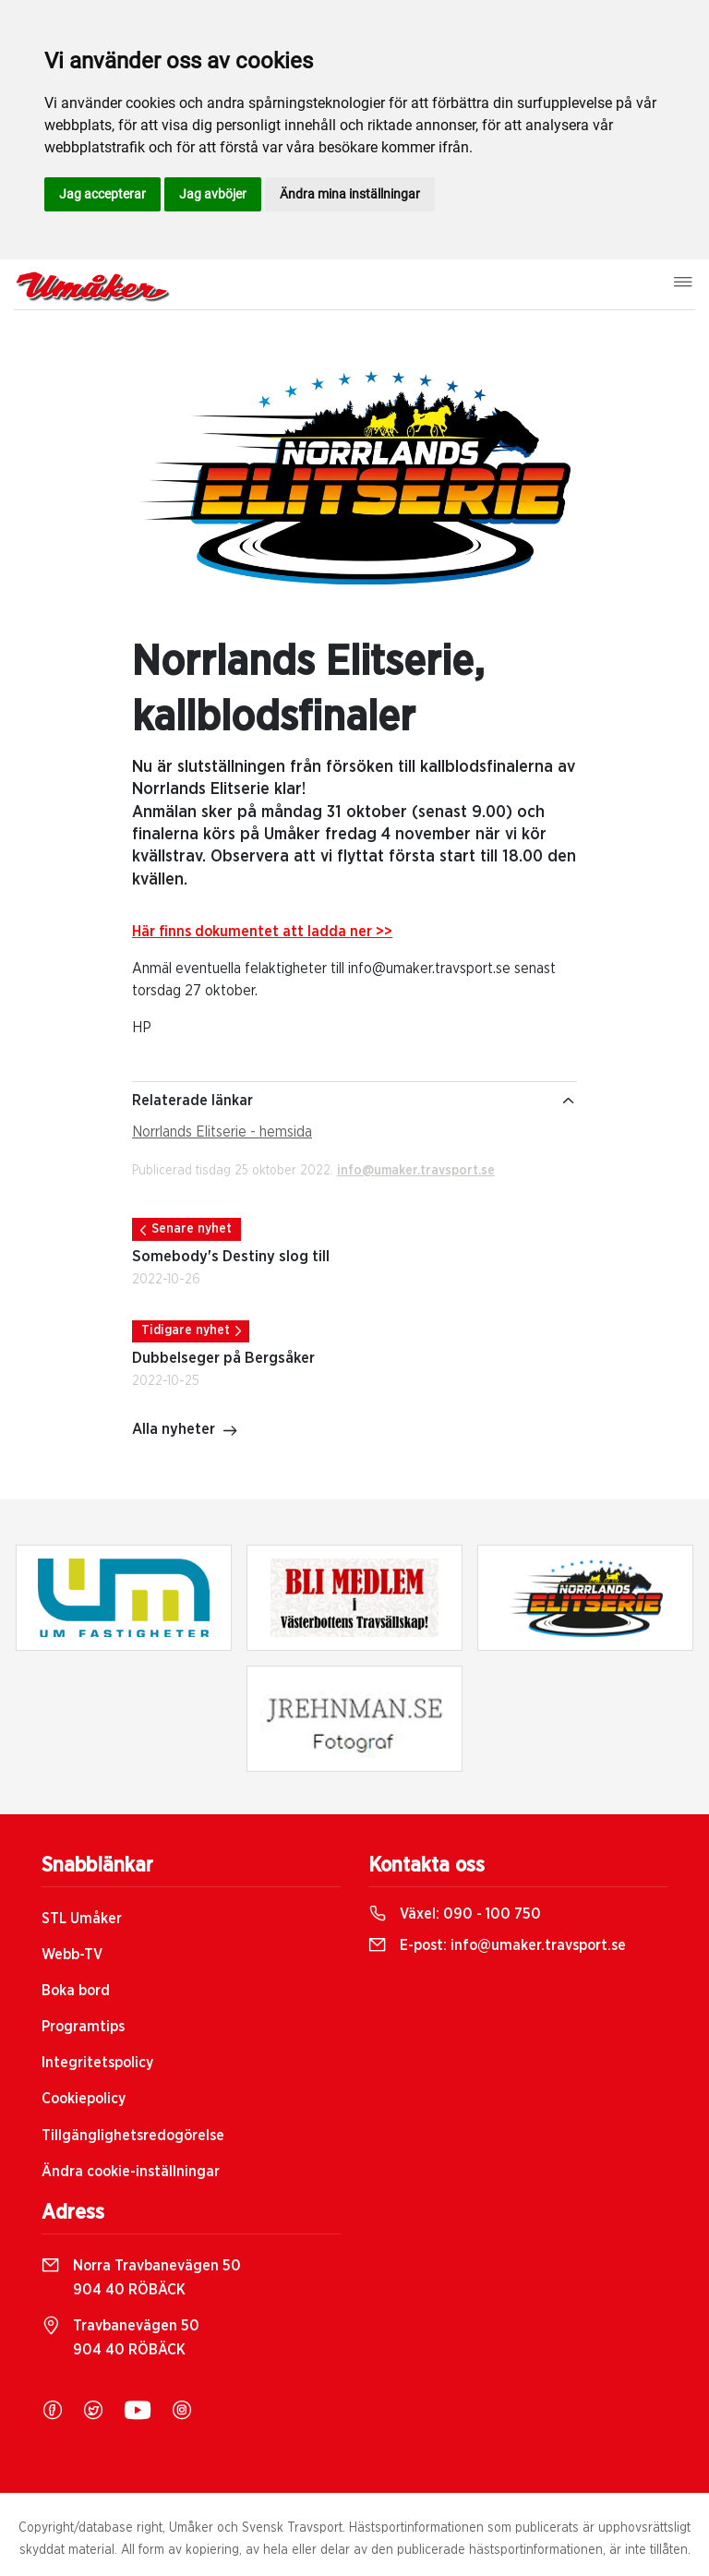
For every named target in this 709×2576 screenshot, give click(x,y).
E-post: (497, 1945)
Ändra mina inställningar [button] (350, 194)
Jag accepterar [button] (102, 194)
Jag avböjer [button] (212, 194)
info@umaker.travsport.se (416, 1170)
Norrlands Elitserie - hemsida (222, 1132)
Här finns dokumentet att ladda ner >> (262, 931)
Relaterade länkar (354, 1100)
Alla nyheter (185, 1431)
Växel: (454, 1914)
